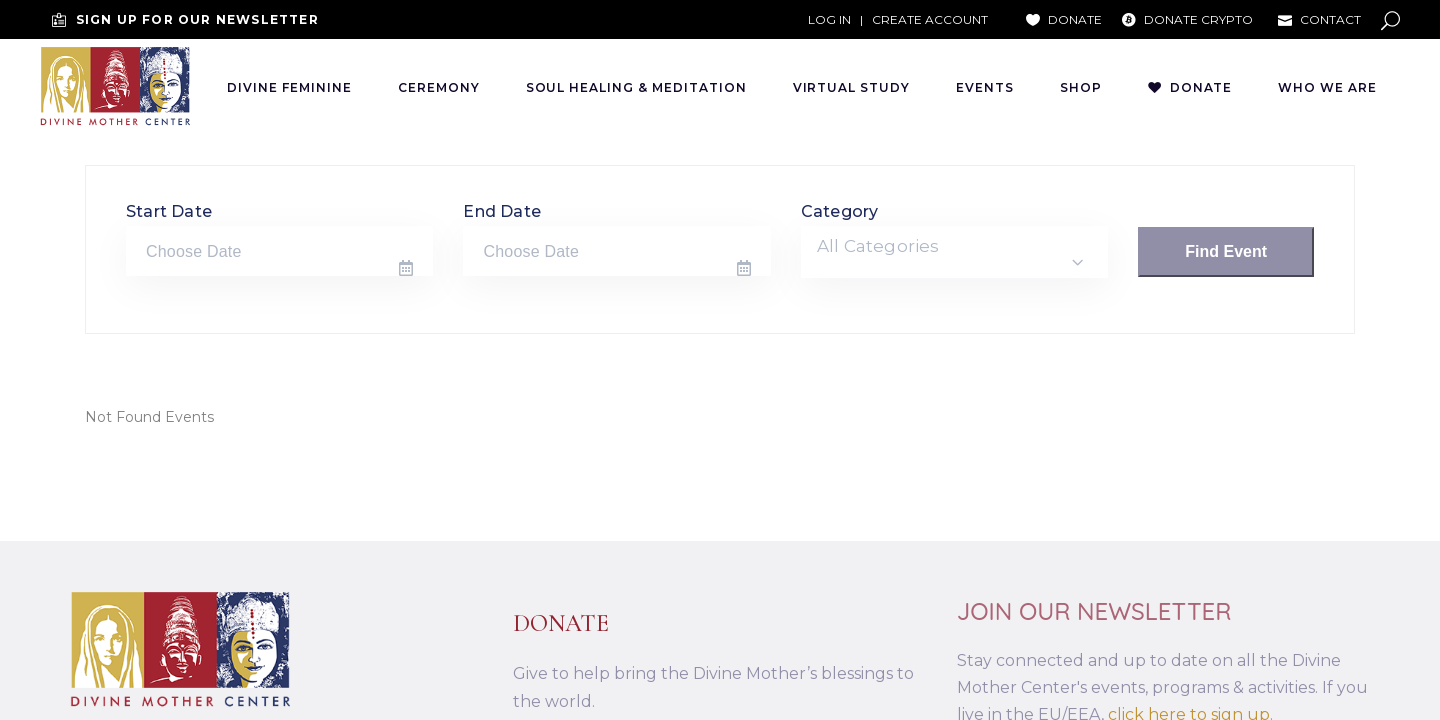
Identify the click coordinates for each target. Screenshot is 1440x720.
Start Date (169, 211)
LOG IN (829, 19)
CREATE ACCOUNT (930, 19)
